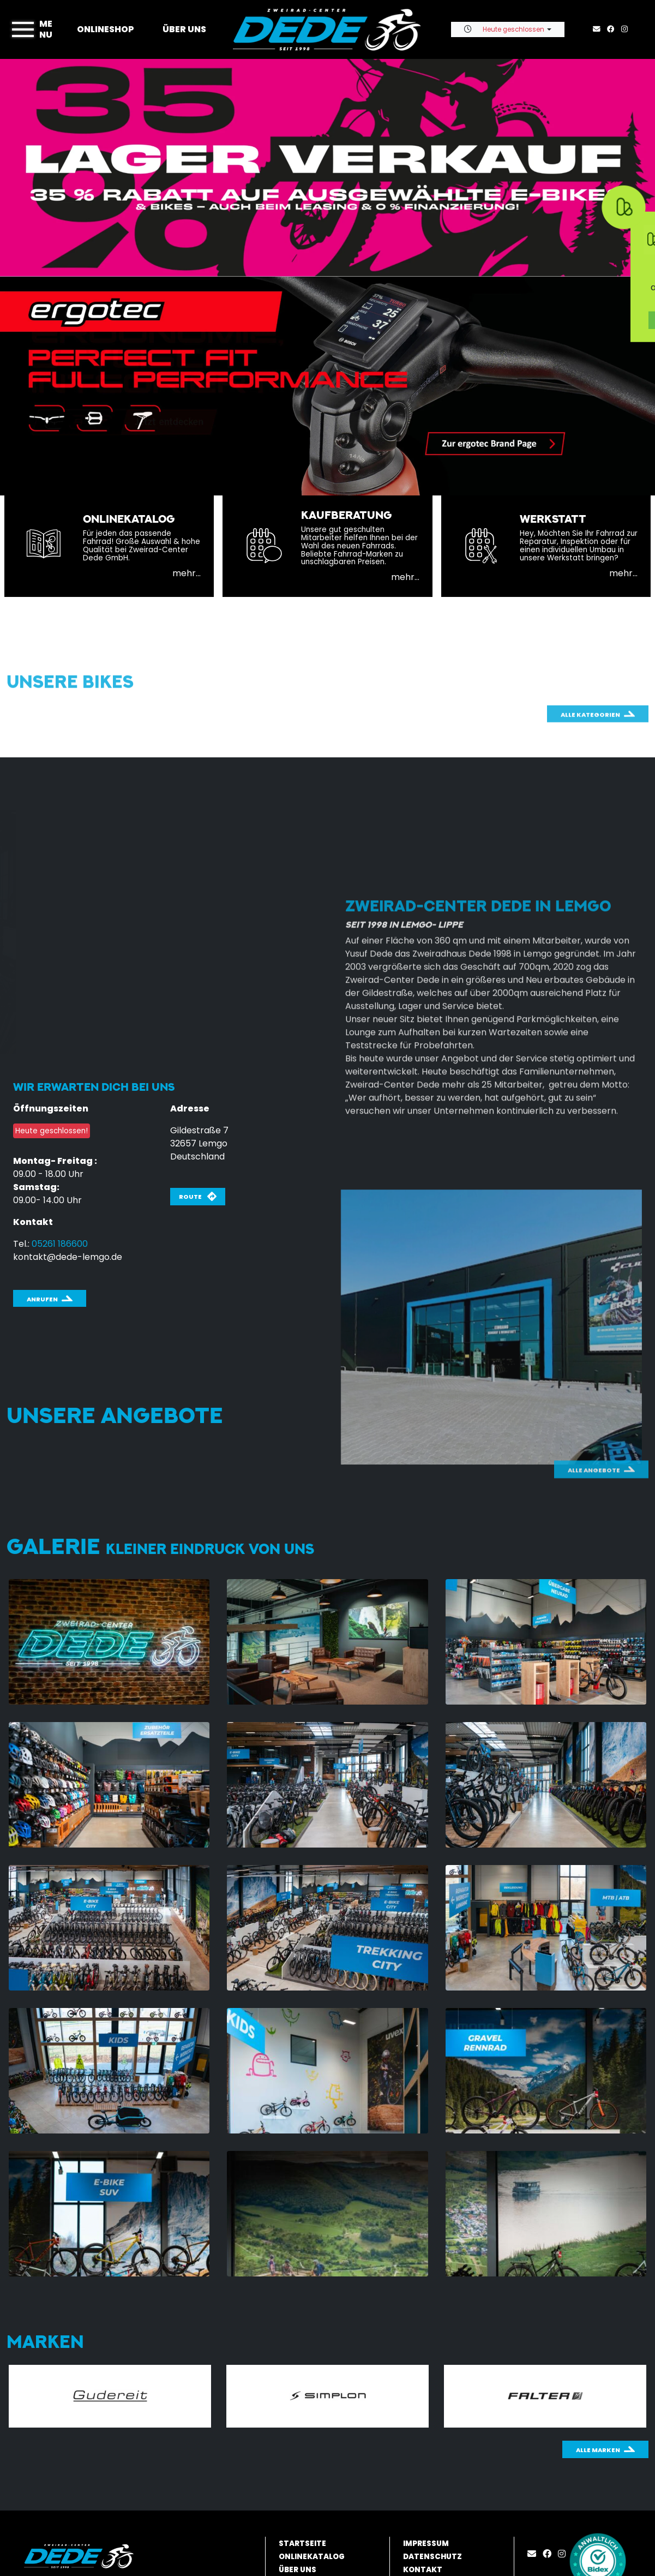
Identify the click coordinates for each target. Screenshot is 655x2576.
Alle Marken (598, 2450)
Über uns (184, 29)
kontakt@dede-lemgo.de (67, 1257)
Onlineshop (105, 29)
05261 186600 (60, 1244)
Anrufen (42, 1299)
